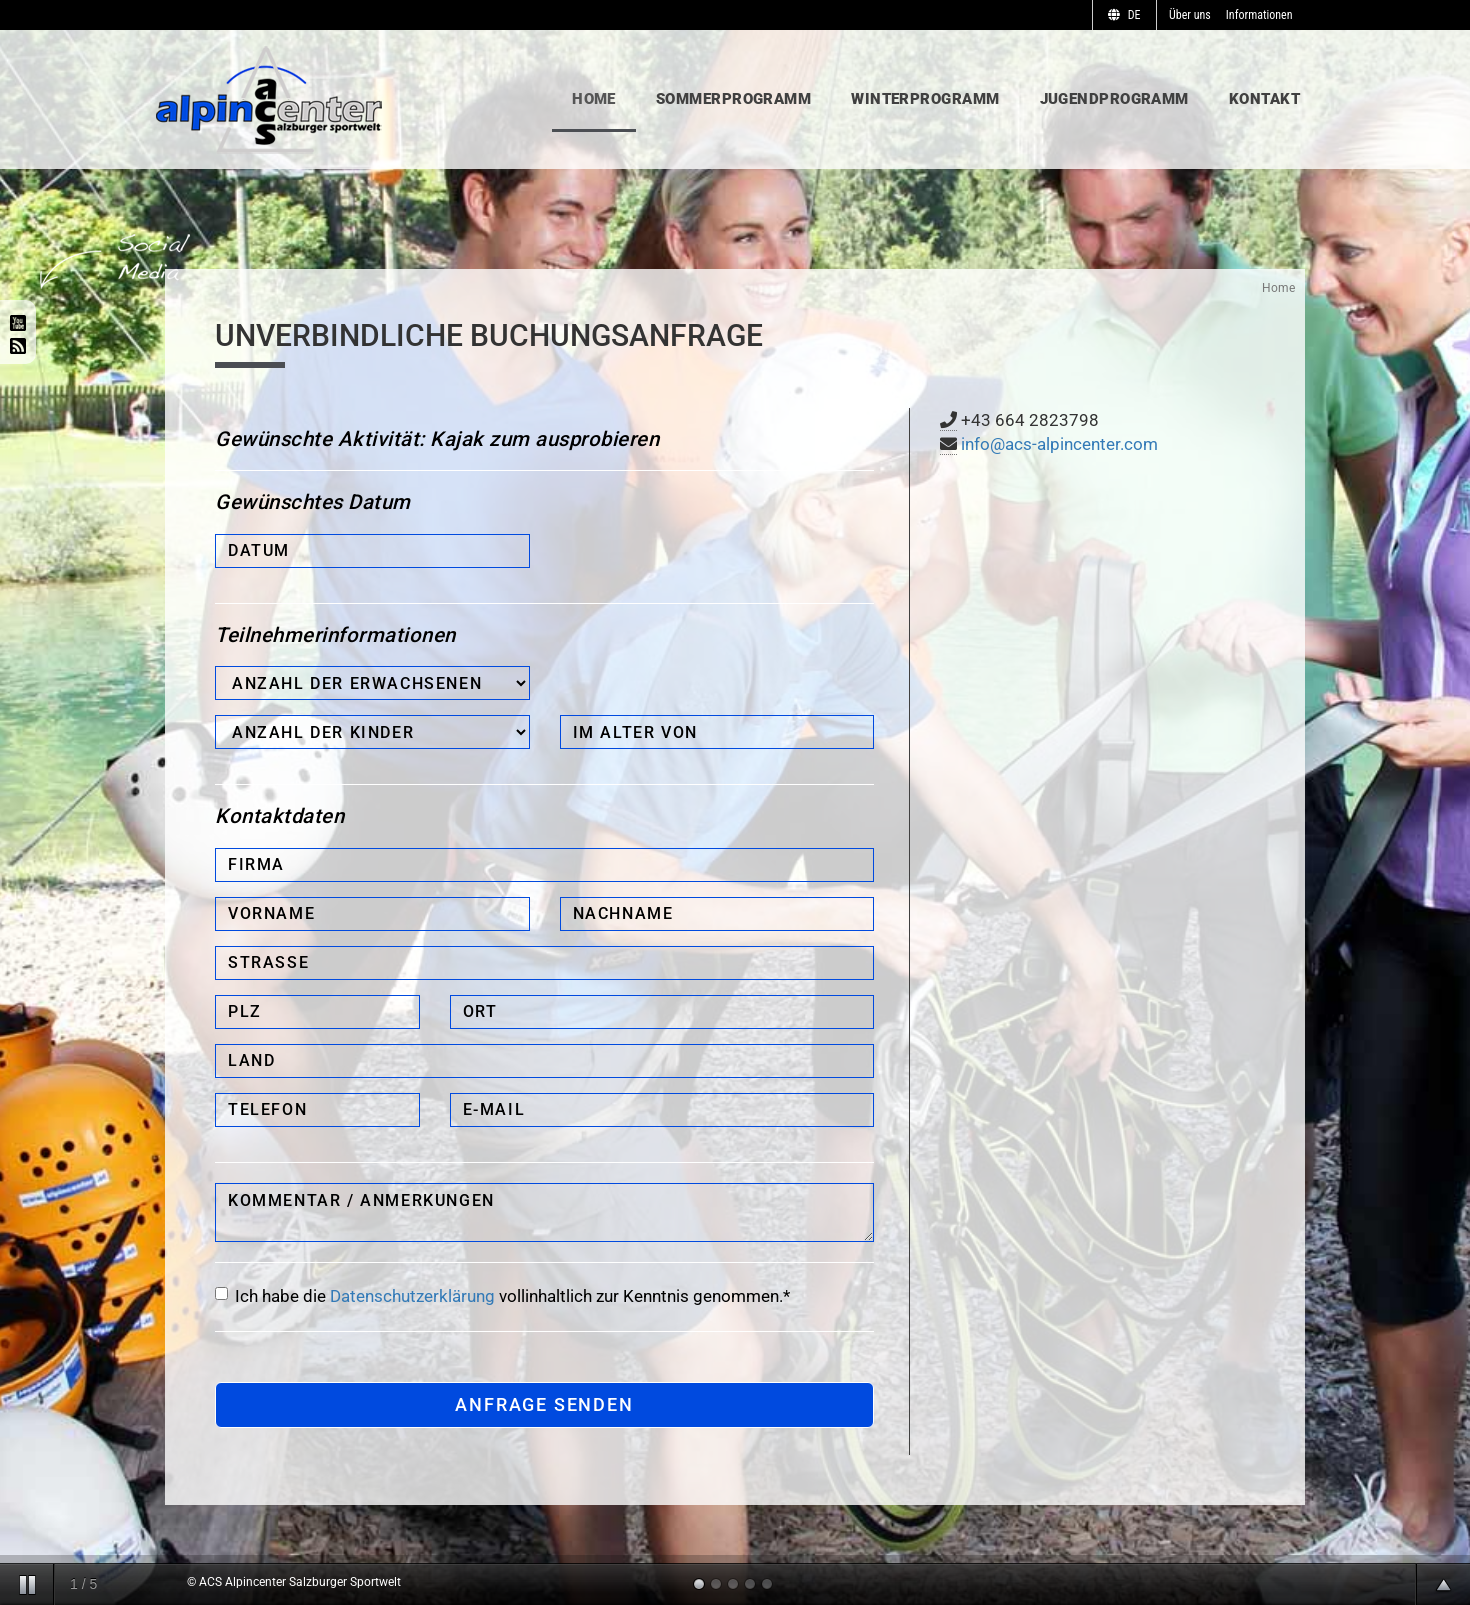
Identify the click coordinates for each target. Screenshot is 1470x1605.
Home (594, 99)
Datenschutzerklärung (412, 1296)
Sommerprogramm (733, 99)
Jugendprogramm (1114, 99)
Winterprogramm (925, 99)
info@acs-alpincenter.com (1059, 444)
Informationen (1259, 15)
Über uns (1190, 15)
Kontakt (1264, 99)
